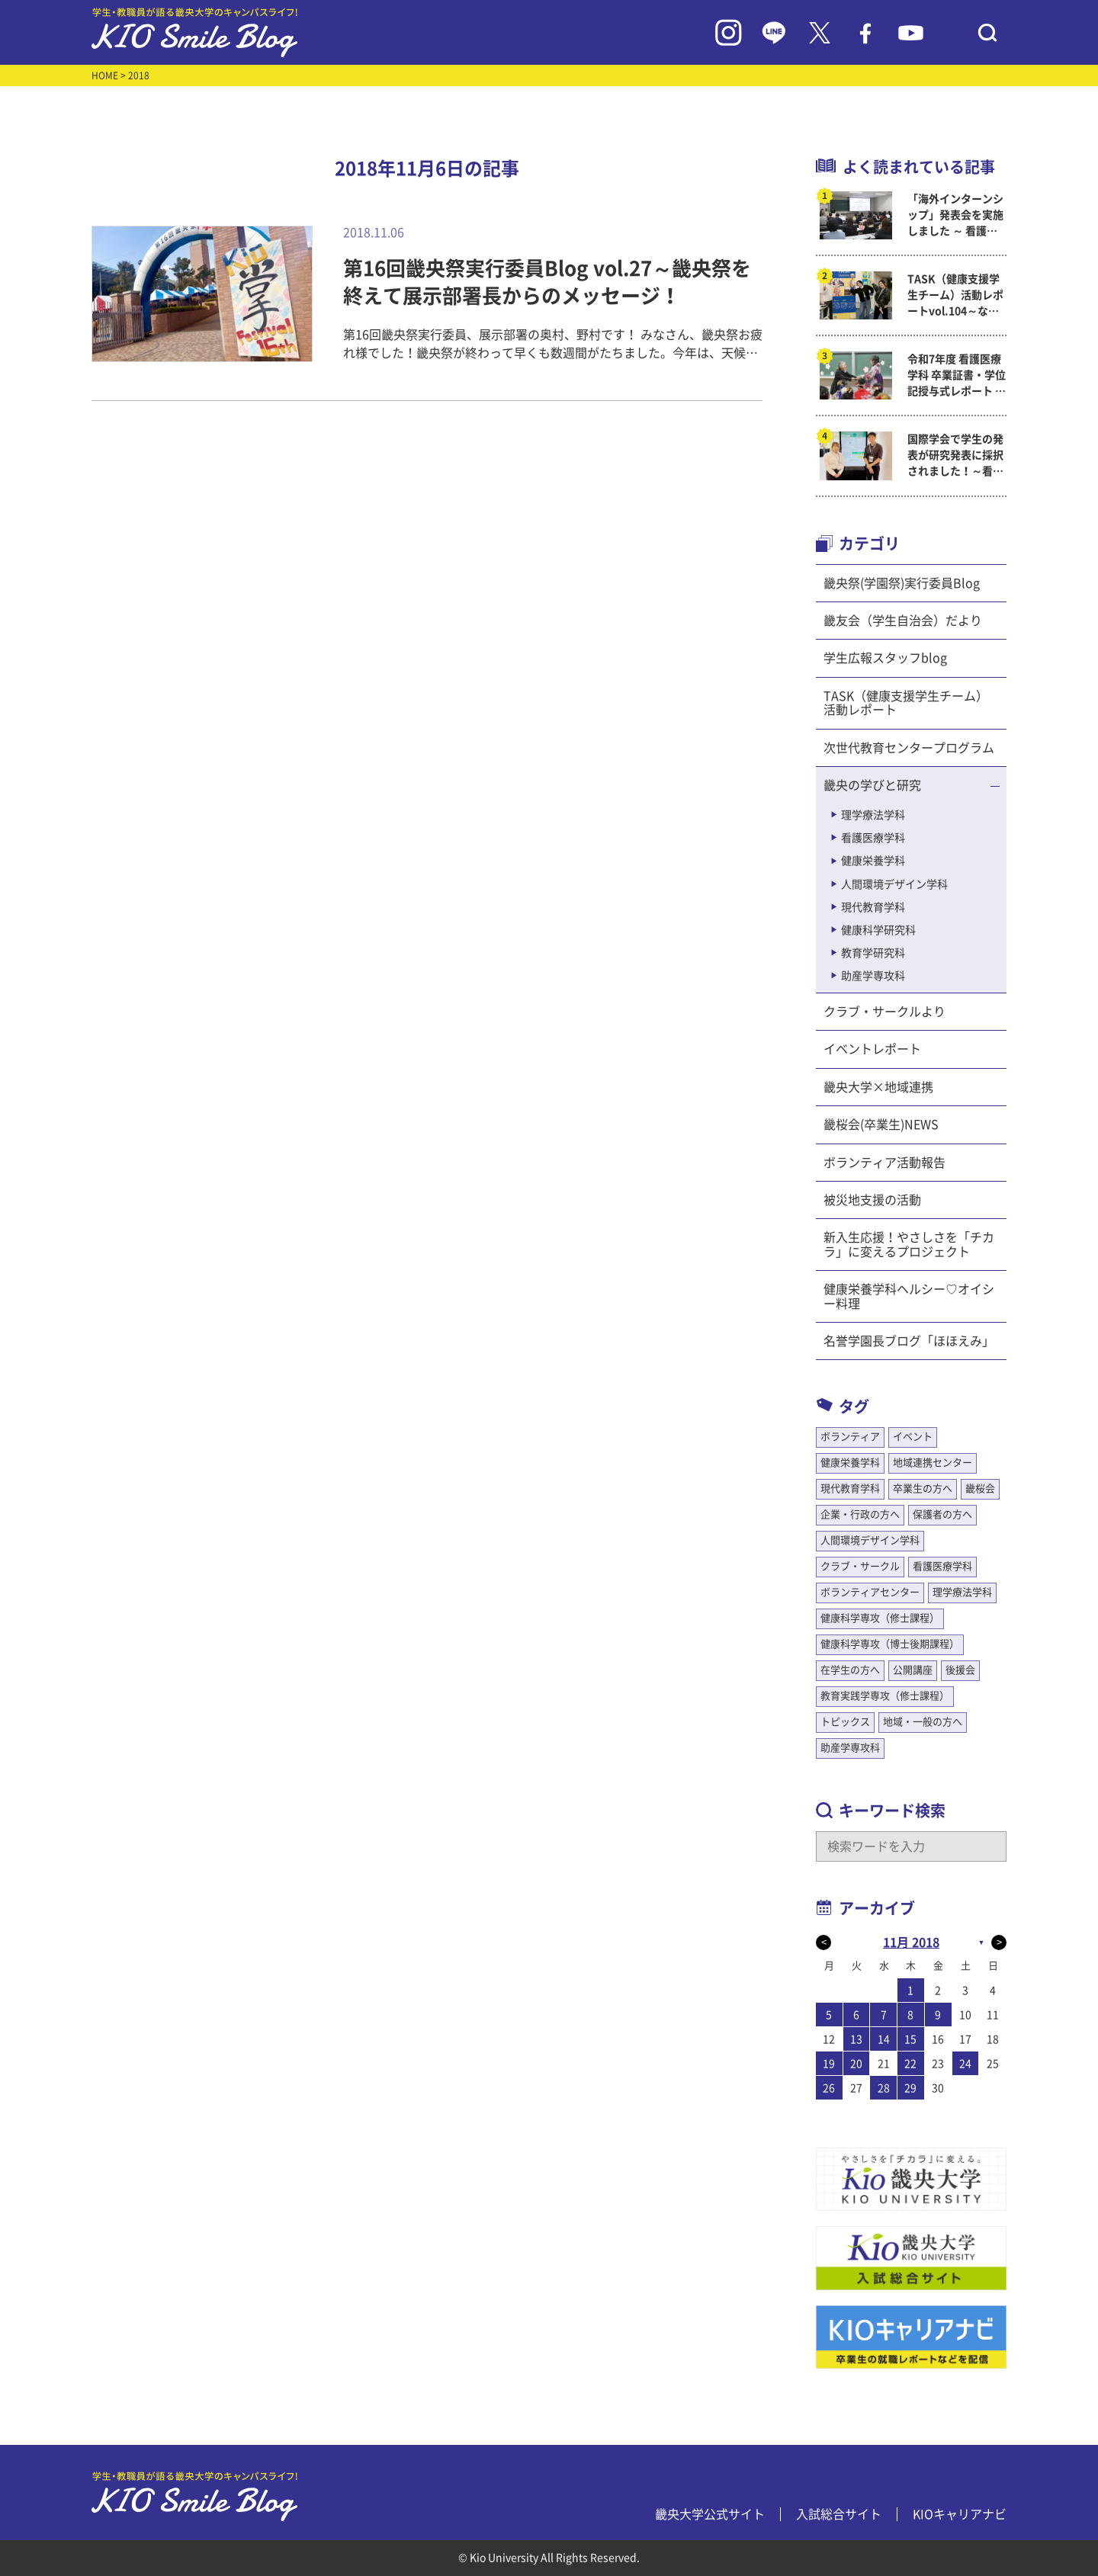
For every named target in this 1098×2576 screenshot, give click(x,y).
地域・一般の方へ (922, 1722)
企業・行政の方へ (860, 1514)
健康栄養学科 (873, 860)
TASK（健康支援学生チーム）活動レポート (906, 703)
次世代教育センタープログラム (909, 748)
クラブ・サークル (860, 1566)
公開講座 (913, 1670)
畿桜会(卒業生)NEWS (881, 1124)
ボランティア (850, 1437)
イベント (913, 1437)
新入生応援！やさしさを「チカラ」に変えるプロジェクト (909, 1244)
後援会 (960, 1670)
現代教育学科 (873, 907)
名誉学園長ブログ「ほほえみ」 (909, 1341)
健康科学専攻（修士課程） (879, 1618)
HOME (105, 75)
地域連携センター (932, 1463)
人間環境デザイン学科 (894, 884)
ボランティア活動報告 (885, 1162)
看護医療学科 (873, 837)
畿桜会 (980, 1488)
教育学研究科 (873, 953)
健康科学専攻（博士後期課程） (889, 1644)
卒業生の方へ (922, 1488)
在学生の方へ (850, 1670)
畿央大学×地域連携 (878, 1087)
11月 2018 (911, 1942)
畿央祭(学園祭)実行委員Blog (902, 583)
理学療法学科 (873, 815)
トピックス (845, 1722)
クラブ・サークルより (885, 1012)
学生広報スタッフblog (885, 658)
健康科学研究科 (878, 930)
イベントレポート (872, 1049)
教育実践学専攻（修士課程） (884, 1696)
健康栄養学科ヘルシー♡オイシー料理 (909, 1296)
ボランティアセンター (870, 1592)
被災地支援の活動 (872, 1200)
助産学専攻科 (873, 975)
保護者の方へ (942, 1514)
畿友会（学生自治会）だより (903, 620)
